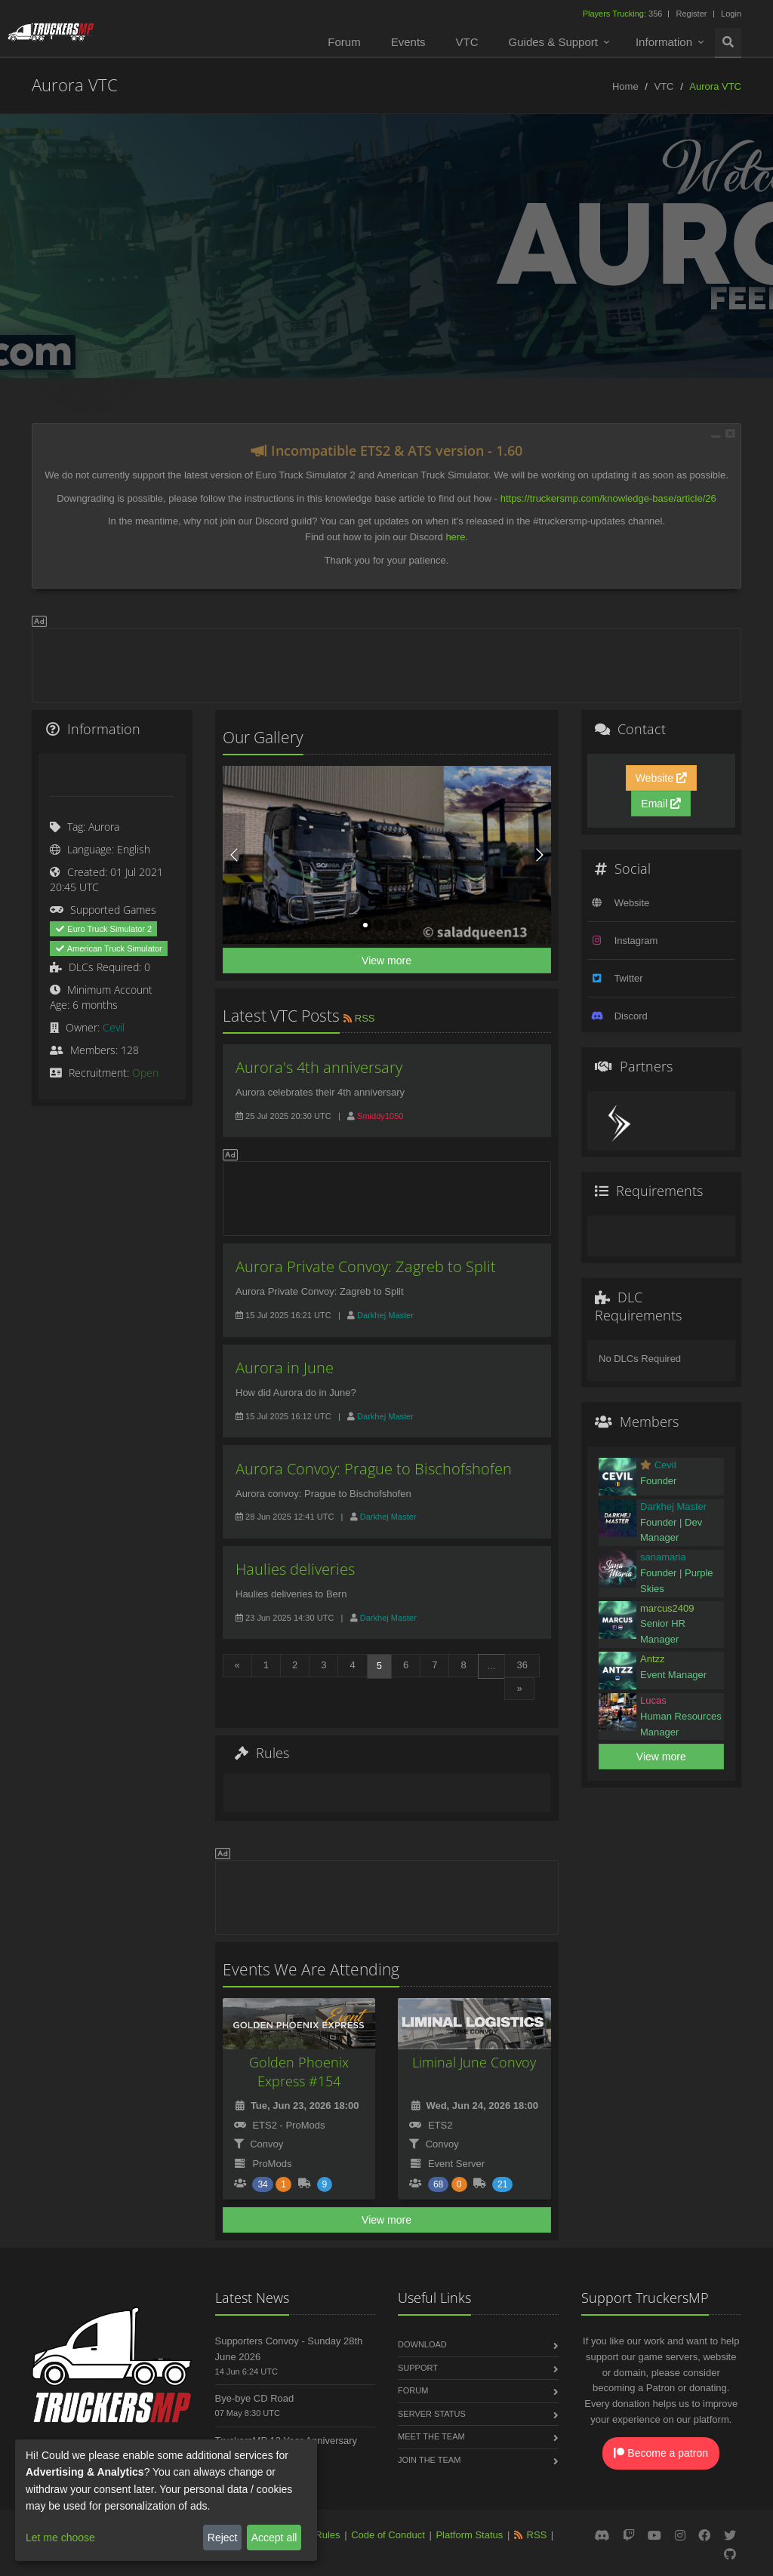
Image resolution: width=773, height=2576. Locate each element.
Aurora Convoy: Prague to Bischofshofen (374, 1469)
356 (624, 13)
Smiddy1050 (380, 1115)
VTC (467, 41)
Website (661, 778)
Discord (631, 1016)
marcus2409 (667, 1608)
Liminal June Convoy (474, 2062)
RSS (358, 1018)
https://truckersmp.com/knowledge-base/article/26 (608, 498)
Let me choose (60, 2537)
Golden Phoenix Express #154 (299, 2071)
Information (664, 41)
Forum (344, 41)
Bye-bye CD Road (254, 2398)
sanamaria (663, 1557)
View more (386, 960)
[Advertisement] (386, 662)
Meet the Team (431, 2436)
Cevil (114, 1027)
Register (691, 13)
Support (418, 2367)
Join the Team (429, 2459)
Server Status (432, 2413)
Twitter (628, 978)
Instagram (636, 940)
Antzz (652, 1659)
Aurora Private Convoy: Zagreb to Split (366, 1266)
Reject (223, 2537)
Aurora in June (285, 1367)
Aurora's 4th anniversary (319, 1067)
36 (521, 1665)
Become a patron (661, 2453)
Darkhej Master (385, 1315)
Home (625, 86)
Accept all (274, 2537)
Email (661, 804)
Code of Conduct (388, 2535)
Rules (327, 2535)
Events (408, 41)
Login (731, 13)
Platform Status (469, 2535)
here (455, 537)
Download (422, 2344)
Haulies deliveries (295, 1569)
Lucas (653, 1700)
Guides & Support (553, 41)
